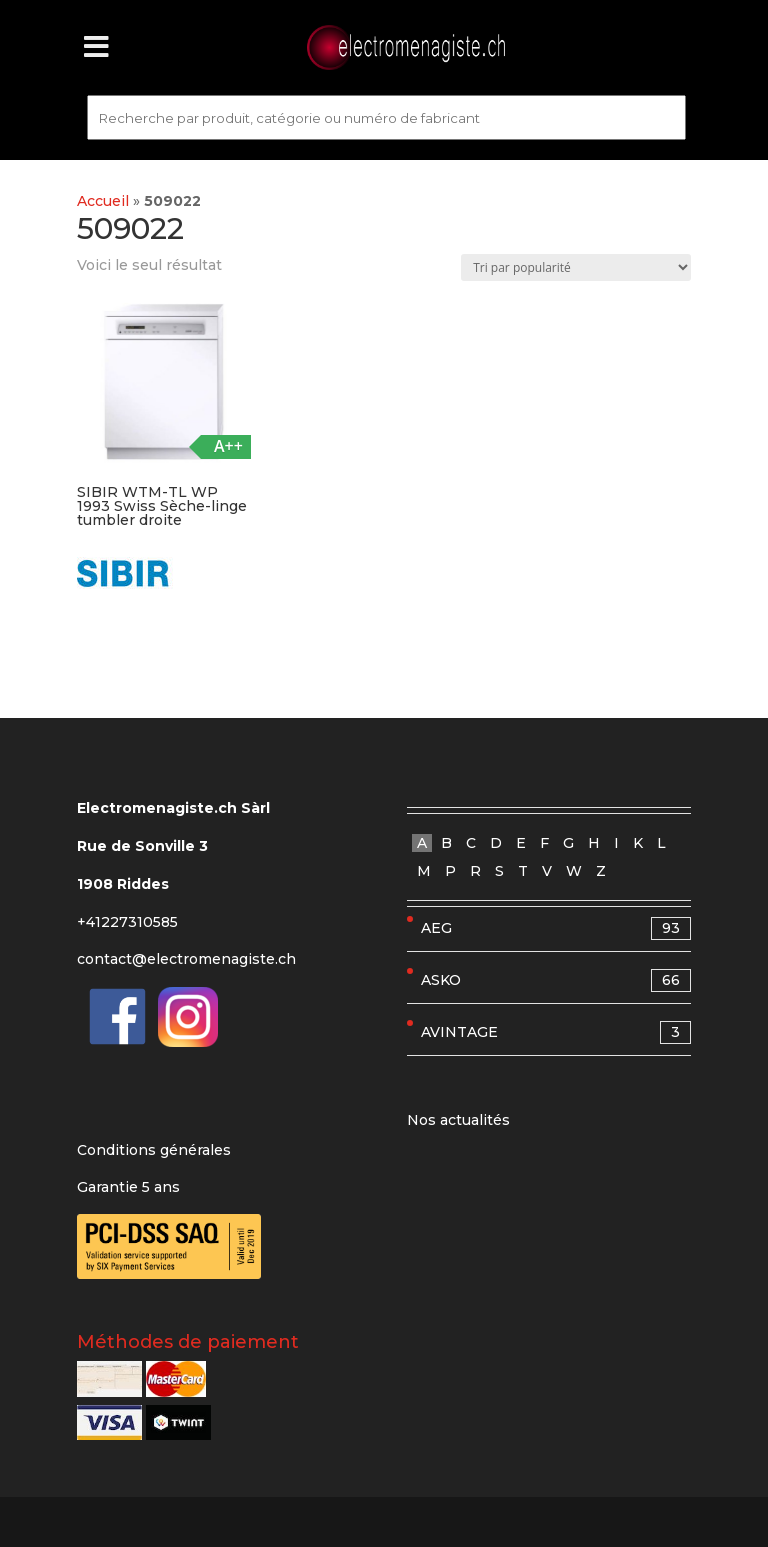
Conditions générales (154, 1150)
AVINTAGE (556, 1032)
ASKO (556, 980)
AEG (556, 928)
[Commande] (576, 267)
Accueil (103, 201)
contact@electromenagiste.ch (186, 959)
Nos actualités (458, 1120)
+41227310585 (127, 922)
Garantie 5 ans (128, 1187)
